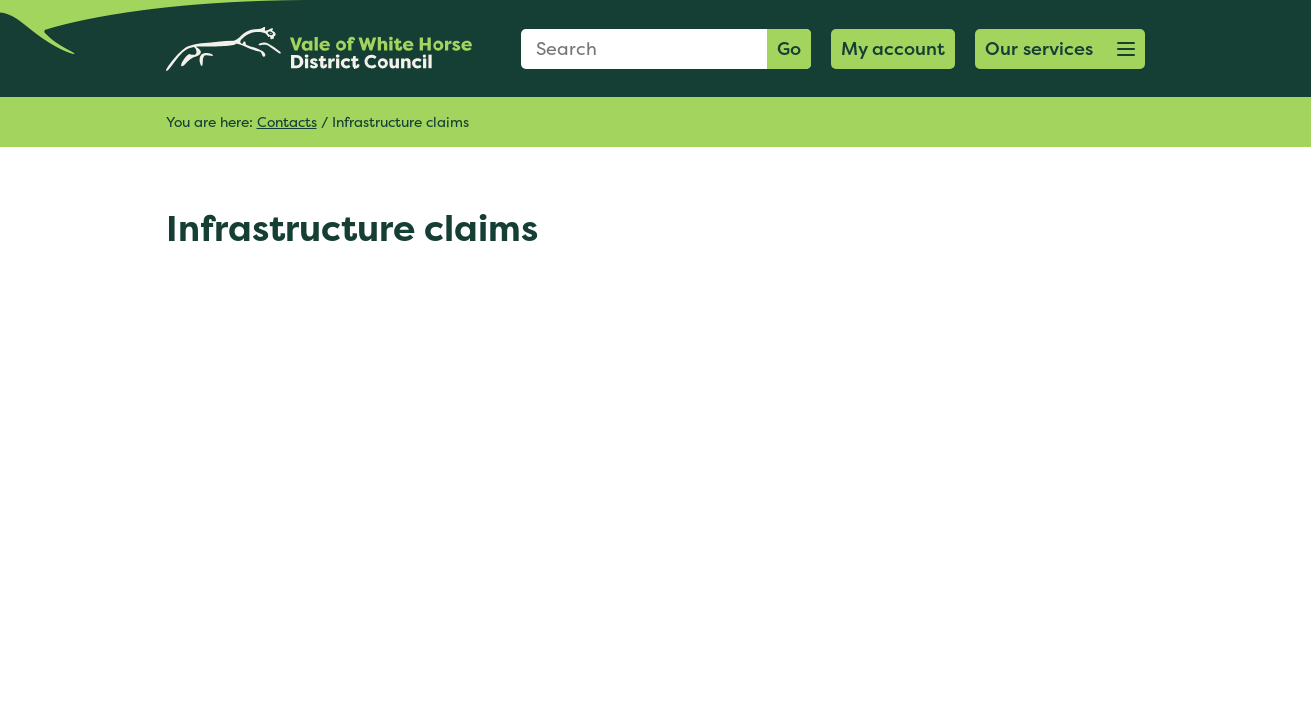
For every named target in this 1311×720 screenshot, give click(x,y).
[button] (1060, 49)
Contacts (287, 121)
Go (789, 48)
